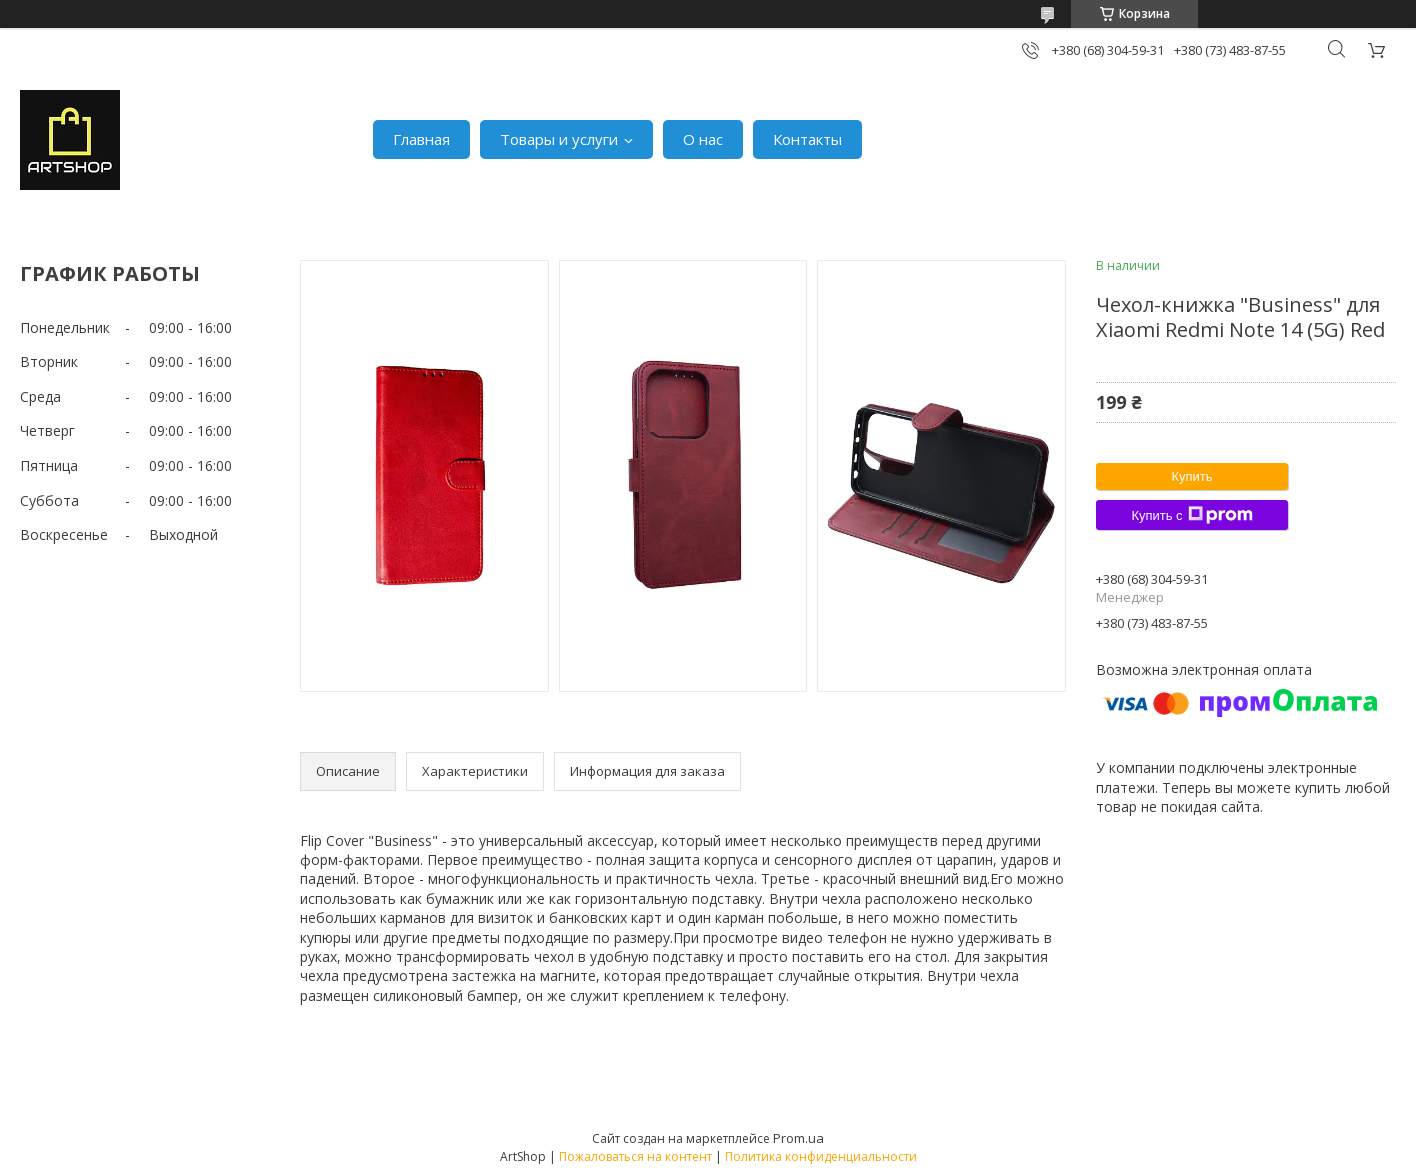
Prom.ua (798, 1138)
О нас (703, 139)
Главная (421, 139)
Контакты (807, 139)
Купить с (1191, 515)
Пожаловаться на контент (635, 1156)
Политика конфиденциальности (821, 1156)
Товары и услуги (559, 139)
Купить (1191, 476)
